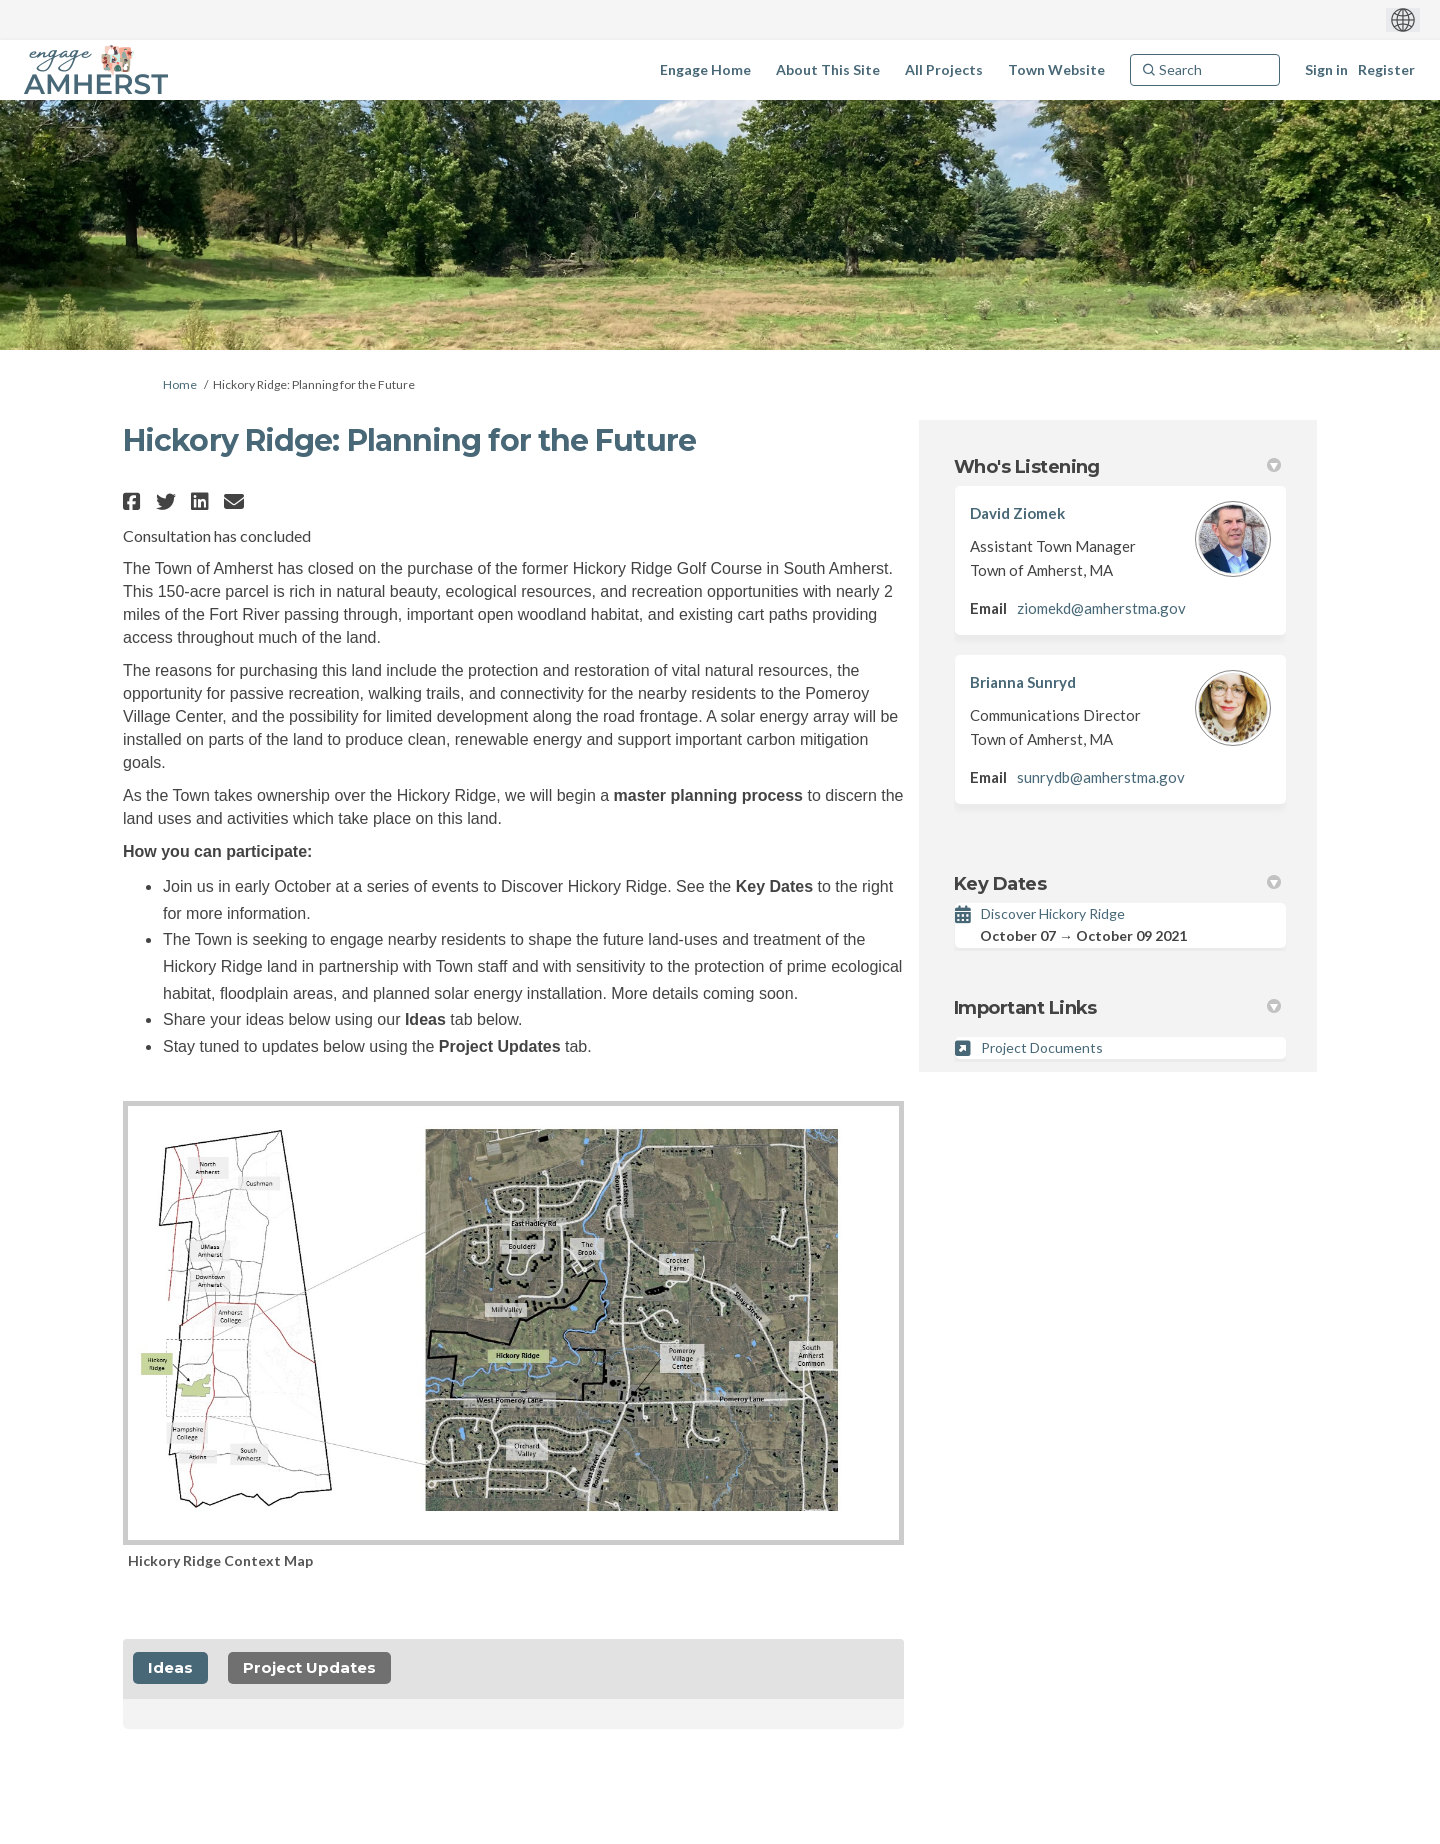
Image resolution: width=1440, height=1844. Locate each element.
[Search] (1205, 70)
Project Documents (1042, 1047)
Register (1386, 69)
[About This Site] (828, 70)
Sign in (1326, 69)
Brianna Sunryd (1023, 682)
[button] (134, 501)
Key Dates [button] (1117, 884)
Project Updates (309, 1667)
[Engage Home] (705, 70)
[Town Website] (1056, 70)
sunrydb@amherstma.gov (1101, 777)
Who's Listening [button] (1117, 467)
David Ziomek (1017, 513)
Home (180, 384)
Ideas (170, 1667)
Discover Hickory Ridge (1053, 913)
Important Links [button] (1117, 1008)
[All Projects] (944, 70)
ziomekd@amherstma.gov (1101, 608)
